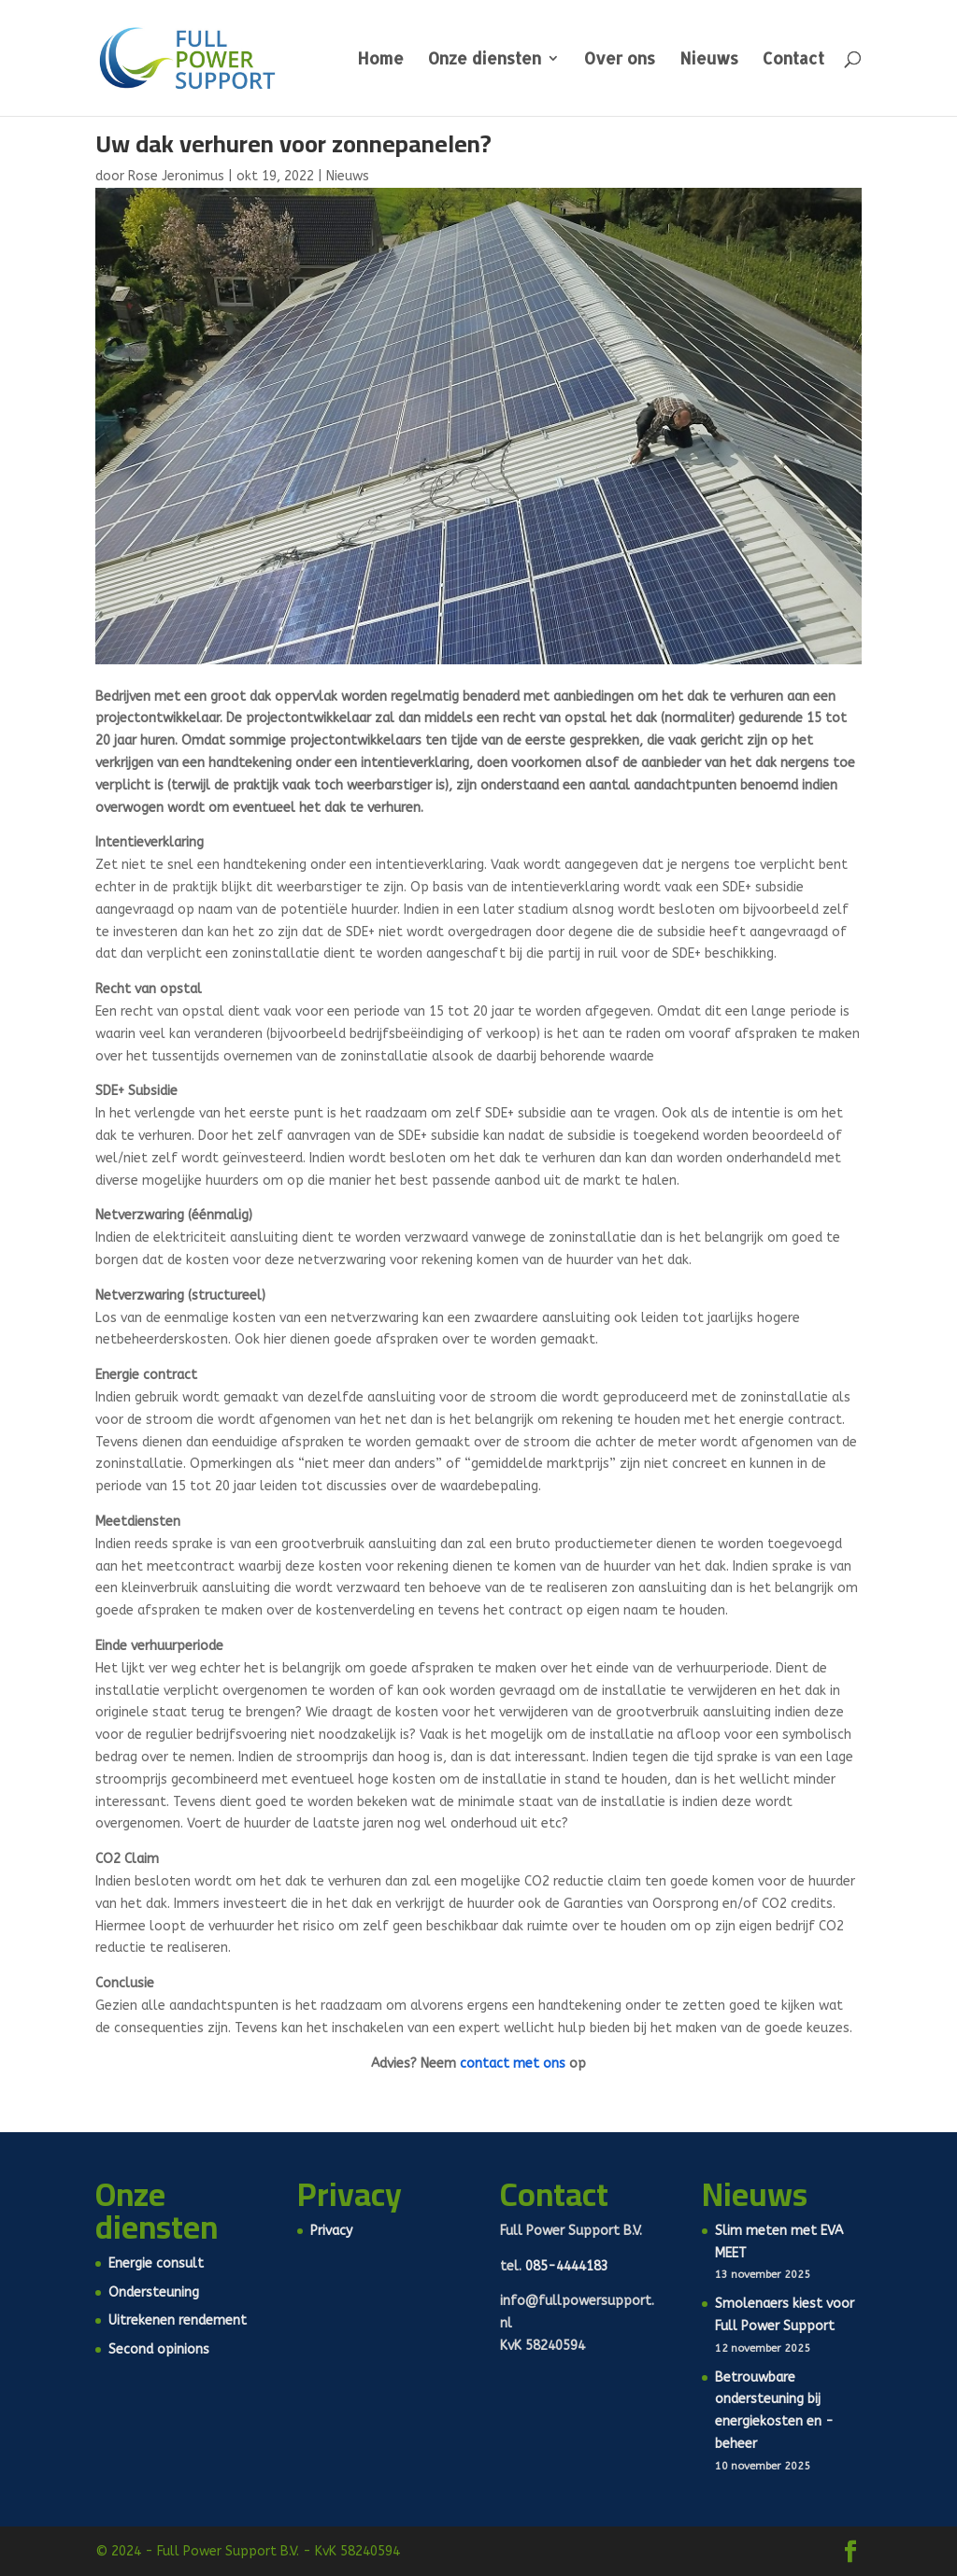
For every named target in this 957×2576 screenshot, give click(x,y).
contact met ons (512, 2063)
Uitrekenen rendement (177, 2320)
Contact (793, 59)
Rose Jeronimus (176, 176)
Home (380, 59)
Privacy (331, 2231)
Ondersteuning (153, 2292)
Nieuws (708, 59)
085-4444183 (566, 2266)
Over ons (619, 59)
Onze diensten (484, 59)
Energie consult (156, 2263)
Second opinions (158, 2349)
